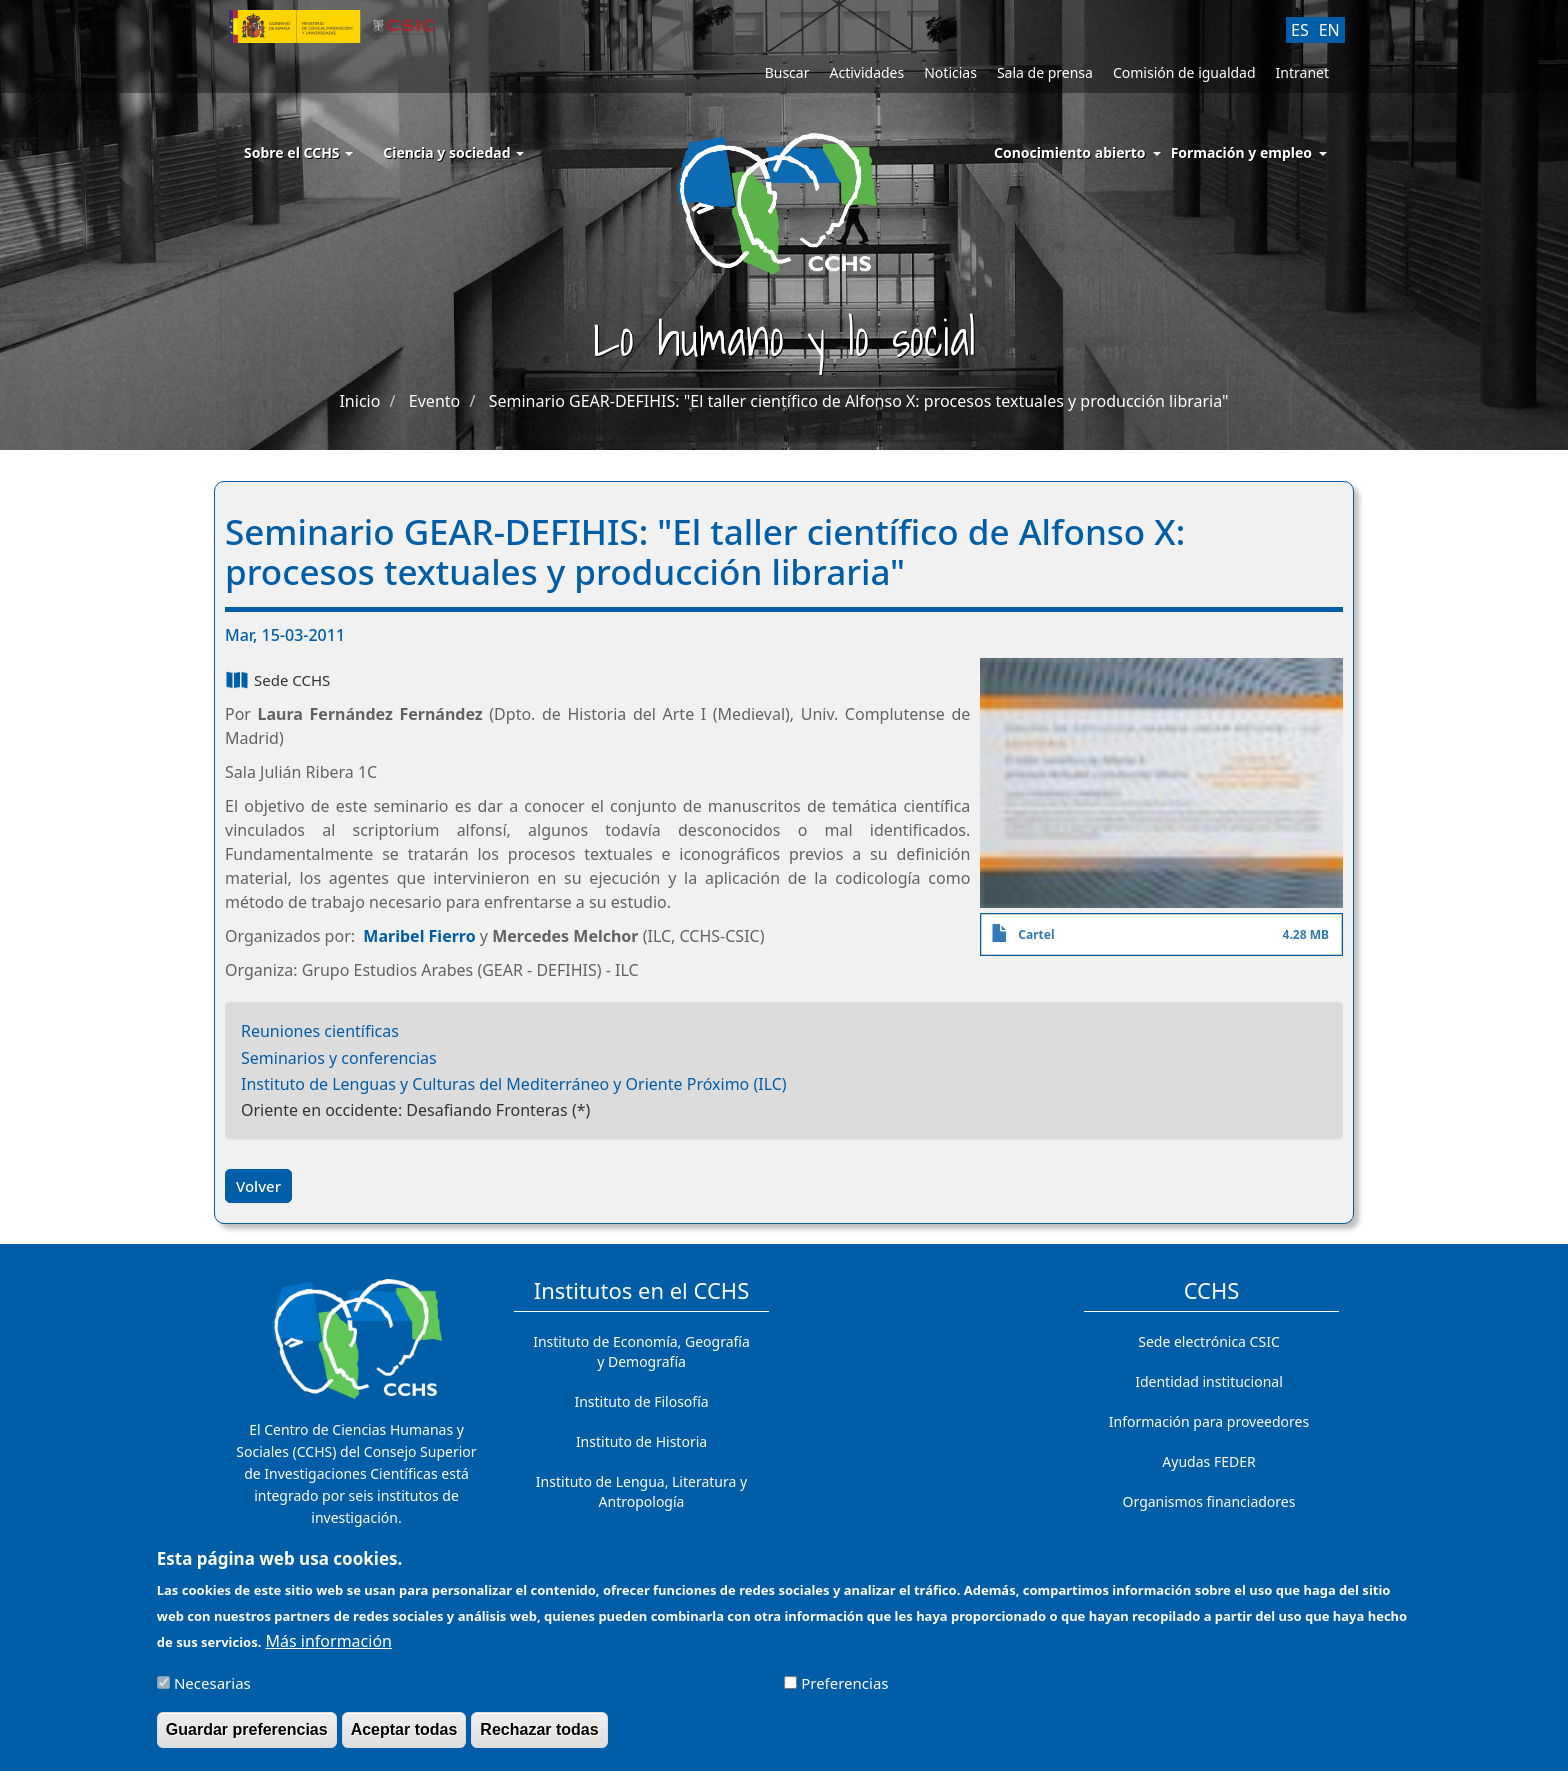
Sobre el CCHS (298, 152)
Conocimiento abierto (1070, 152)
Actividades (866, 72)
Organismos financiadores (1209, 1501)
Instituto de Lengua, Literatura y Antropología (641, 1491)
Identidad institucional (1209, 1381)
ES (1300, 30)
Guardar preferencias (247, 1739)
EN (1329, 30)
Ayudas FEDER (1208, 1461)
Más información (329, 1651)
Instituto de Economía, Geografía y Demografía (641, 1351)
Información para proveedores (1209, 1421)
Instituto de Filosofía (641, 1401)
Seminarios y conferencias (339, 1058)
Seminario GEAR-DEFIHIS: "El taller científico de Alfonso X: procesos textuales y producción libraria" (859, 401)
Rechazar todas (539, 1739)
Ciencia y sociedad (453, 152)
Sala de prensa (1045, 72)
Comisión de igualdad (1184, 72)
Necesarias (212, 1693)
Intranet (1302, 72)
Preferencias (844, 1693)
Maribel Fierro (419, 936)
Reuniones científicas (320, 1031)
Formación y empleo (1241, 152)
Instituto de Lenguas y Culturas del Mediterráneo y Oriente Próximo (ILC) (514, 1084)
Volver (258, 1186)
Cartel (1036, 934)
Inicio (359, 401)
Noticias (950, 72)
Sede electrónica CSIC (1208, 1341)
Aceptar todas (404, 1739)
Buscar (787, 72)
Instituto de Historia (641, 1441)
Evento (434, 401)
